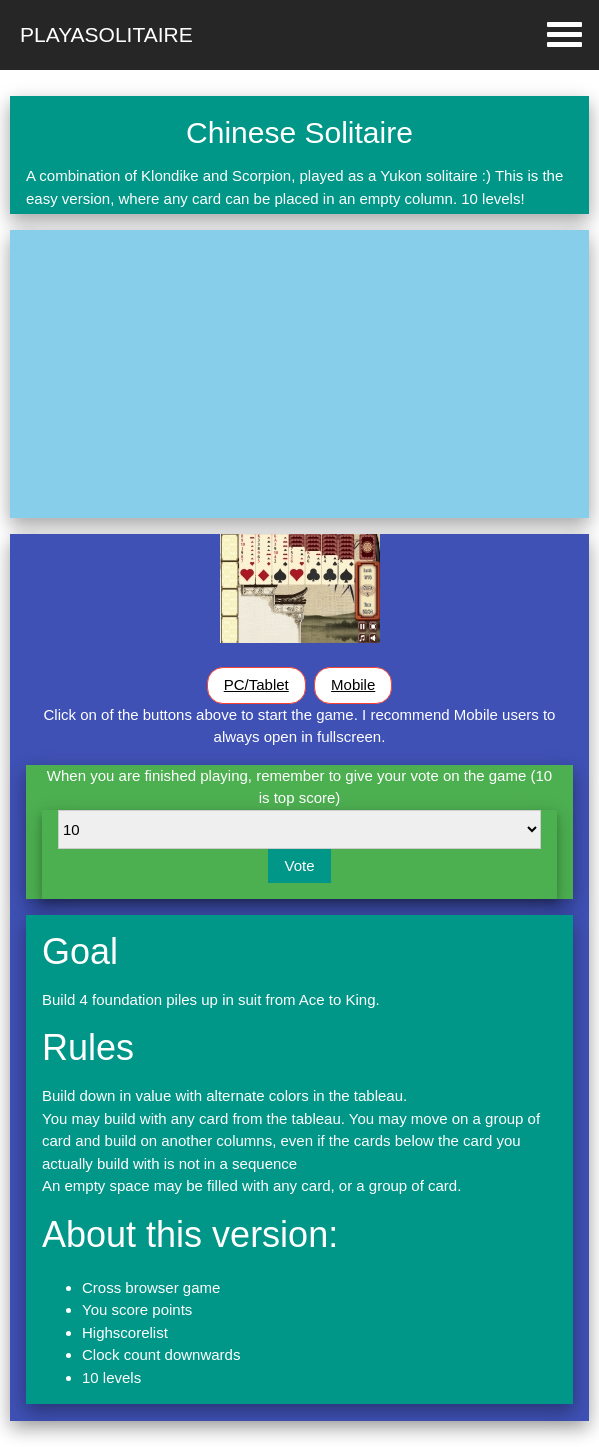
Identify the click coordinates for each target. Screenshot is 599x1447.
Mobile (353, 684)
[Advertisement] (299, 374)
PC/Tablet (256, 684)
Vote (299, 865)
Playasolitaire (106, 34)
